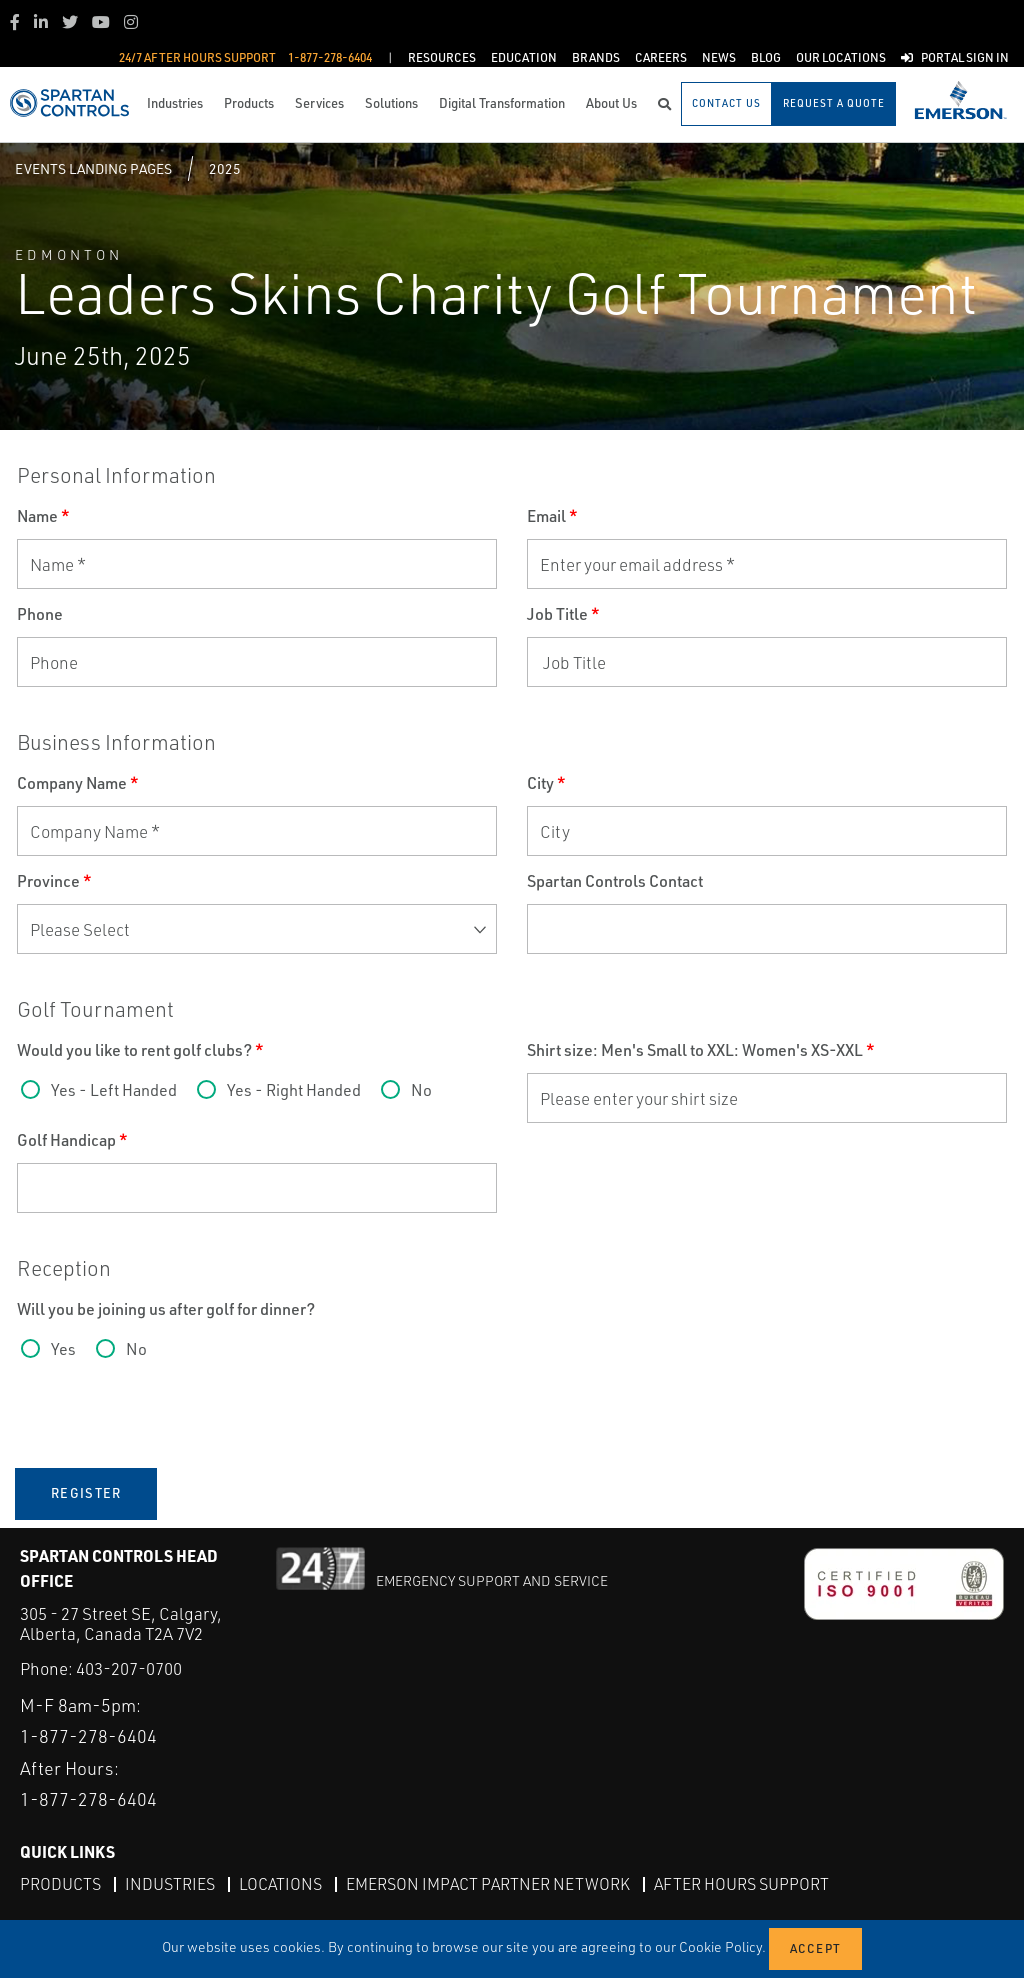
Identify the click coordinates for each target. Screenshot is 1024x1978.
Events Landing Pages (93, 168)
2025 (225, 168)
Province (54, 881)
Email (552, 516)
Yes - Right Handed (294, 1090)
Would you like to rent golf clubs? (140, 1050)
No (421, 1090)
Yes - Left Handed (114, 1090)
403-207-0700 (129, 1668)
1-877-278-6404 (88, 1736)
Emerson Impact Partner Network (488, 1884)
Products (60, 1884)
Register (86, 1493)
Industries (170, 1884)
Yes (63, 1349)
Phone (40, 614)
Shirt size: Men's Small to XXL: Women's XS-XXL (701, 1050)
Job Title (563, 614)
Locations (280, 1884)
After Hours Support (741, 1884)
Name (43, 516)
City (546, 783)
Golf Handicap (72, 1140)
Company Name (78, 783)
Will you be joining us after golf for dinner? (166, 1309)
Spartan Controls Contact (615, 881)
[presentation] (169, 1421)
